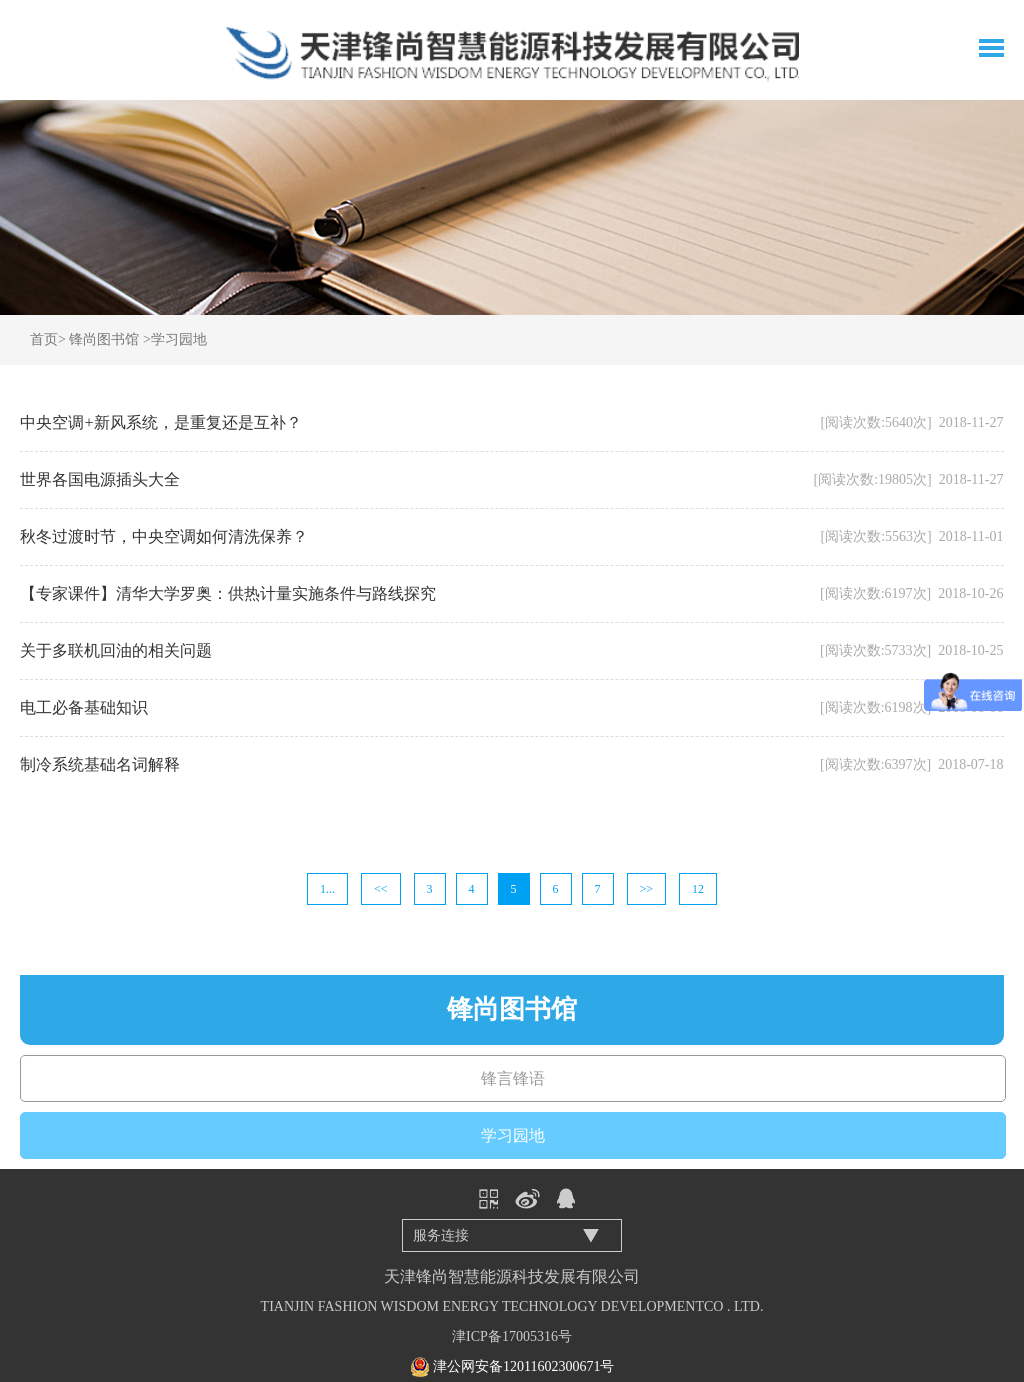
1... (327, 889)
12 (698, 889)
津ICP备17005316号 (512, 1336)
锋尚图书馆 (104, 339)
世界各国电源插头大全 (100, 479)
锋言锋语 (513, 1078)
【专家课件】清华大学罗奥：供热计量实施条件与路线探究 (228, 593)
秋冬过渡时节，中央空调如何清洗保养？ (164, 536)
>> (647, 889)
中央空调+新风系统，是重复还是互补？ (160, 422)
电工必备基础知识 (84, 707)
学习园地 (179, 339)
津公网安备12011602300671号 (523, 1366)
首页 (44, 339)
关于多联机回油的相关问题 (116, 650)
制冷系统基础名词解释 (100, 764)
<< (381, 889)
